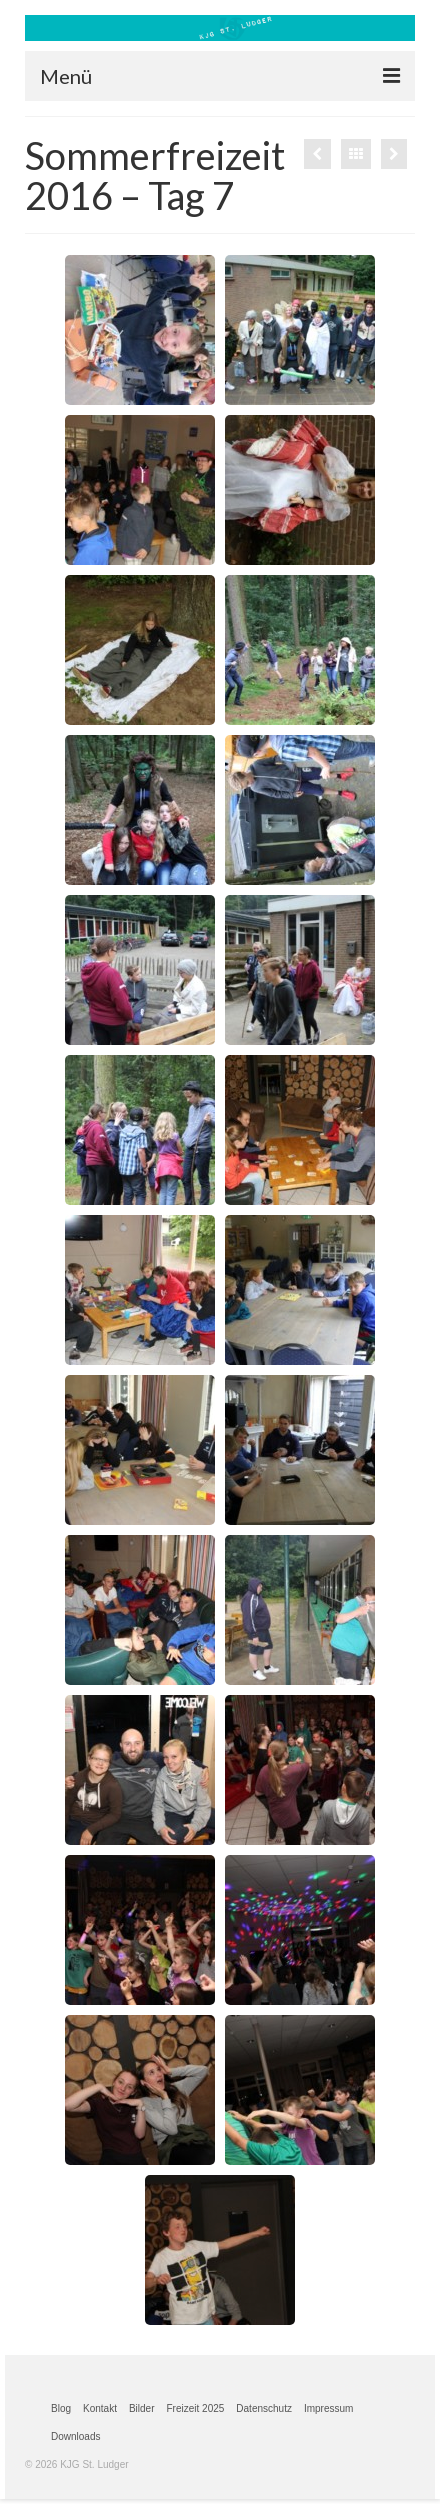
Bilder (142, 2408)
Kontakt (100, 2408)
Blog (61, 2408)
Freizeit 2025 (196, 2408)
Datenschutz (264, 2408)
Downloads (75, 2436)
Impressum (328, 2408)
